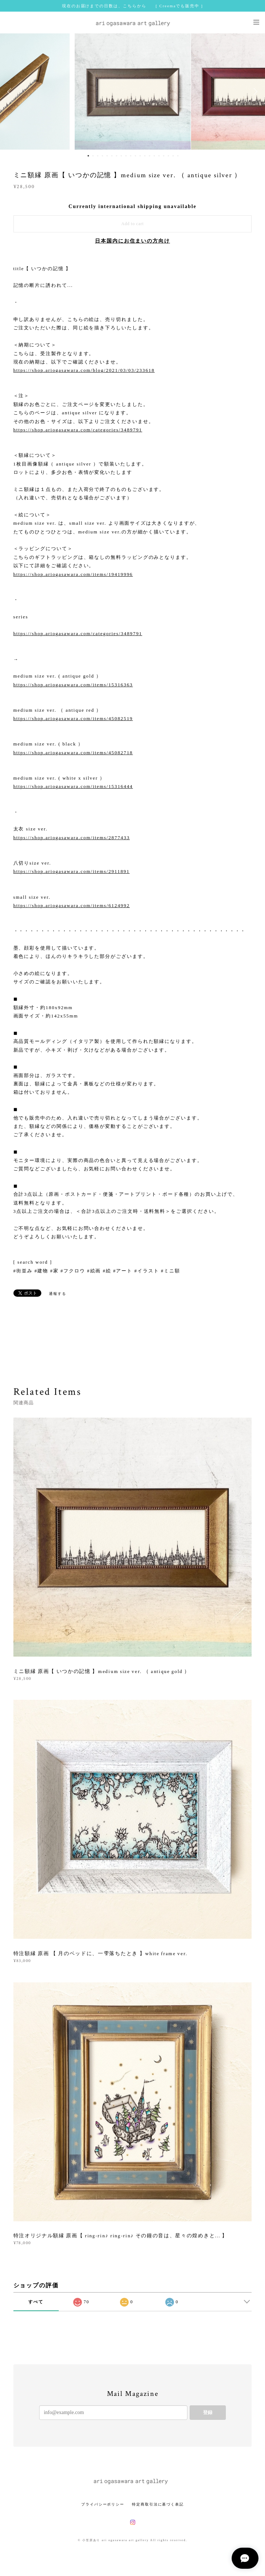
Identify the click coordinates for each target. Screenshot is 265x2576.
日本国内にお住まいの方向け (132, 241)
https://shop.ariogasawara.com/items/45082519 (73, 718)
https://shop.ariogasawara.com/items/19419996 (73, 574)
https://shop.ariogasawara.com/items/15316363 (73, 684)
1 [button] (88, 156)
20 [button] (178, 156)
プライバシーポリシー (102, 2504)
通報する (57, 1294)
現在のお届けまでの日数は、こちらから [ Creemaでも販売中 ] (132, 6)
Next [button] (254, 91)
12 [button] (140, 156)
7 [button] (116, 156)
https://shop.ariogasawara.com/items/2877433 (71, 837)
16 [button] (159, 156)
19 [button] (173, 156)
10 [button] (131, 156)
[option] (133, 91)
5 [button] (107, 156)
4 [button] (102, 156)
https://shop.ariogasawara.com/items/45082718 (73, 752)
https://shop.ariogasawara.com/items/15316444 (73, 786)
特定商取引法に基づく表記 (158, 2504)
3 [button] (98, 156)
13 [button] (145, 156)
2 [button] (93, 156)
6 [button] (112, 156)
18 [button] (168, 156)
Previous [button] (11, 91)
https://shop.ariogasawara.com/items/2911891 (71, 871)
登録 (207, 2412)
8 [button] (121, 156)
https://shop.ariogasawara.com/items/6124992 (71, 905)
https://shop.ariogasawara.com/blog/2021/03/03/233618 (84, 370)
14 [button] (149, 156)
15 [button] (154, 156)
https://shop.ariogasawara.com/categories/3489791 (77, 429)
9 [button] (126, 156)
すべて (36, 2301)
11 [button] (135, 156)
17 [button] (164, 156)
